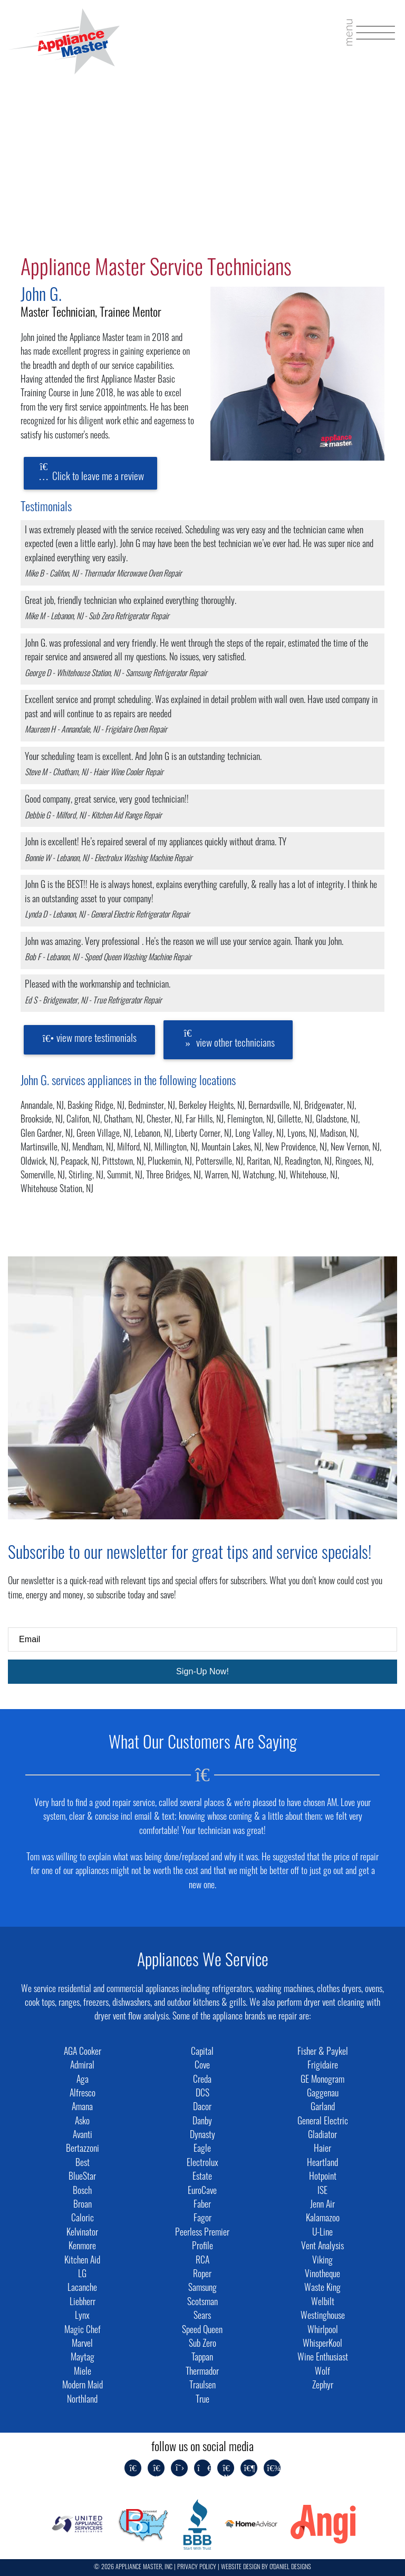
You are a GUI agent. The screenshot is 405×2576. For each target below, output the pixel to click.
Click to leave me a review (90, 472)
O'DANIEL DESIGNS (290, 2567)
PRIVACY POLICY (196, 2567)
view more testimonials (89, 1039)
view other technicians (228, 1038)
